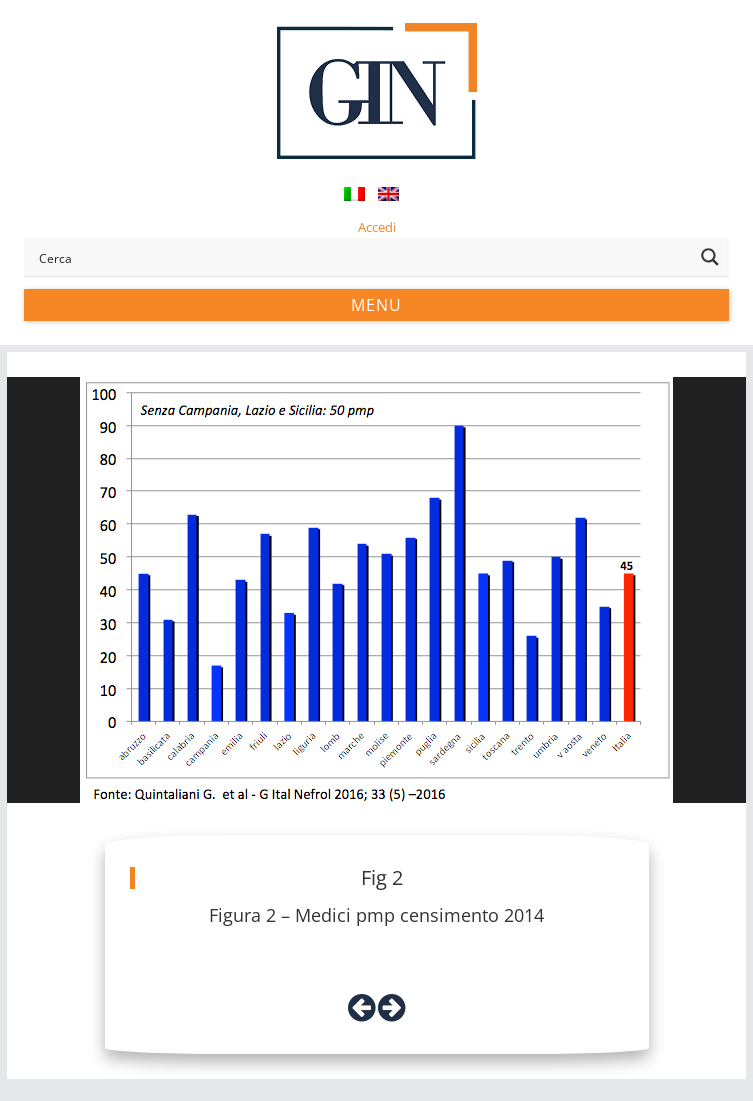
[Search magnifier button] (710, 257)
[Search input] (362, 257)
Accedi (377, 227)
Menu (376, 305)
